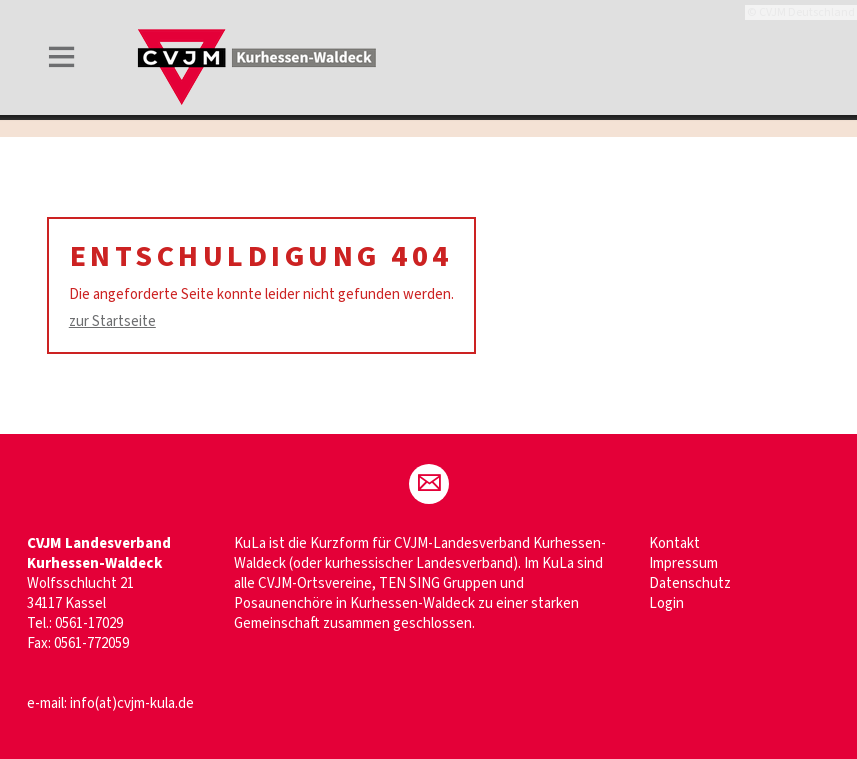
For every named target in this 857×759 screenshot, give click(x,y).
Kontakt (674, 543)
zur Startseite (112, 321)
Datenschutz (690, 583)
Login (666, 603)
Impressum (683, 563)
